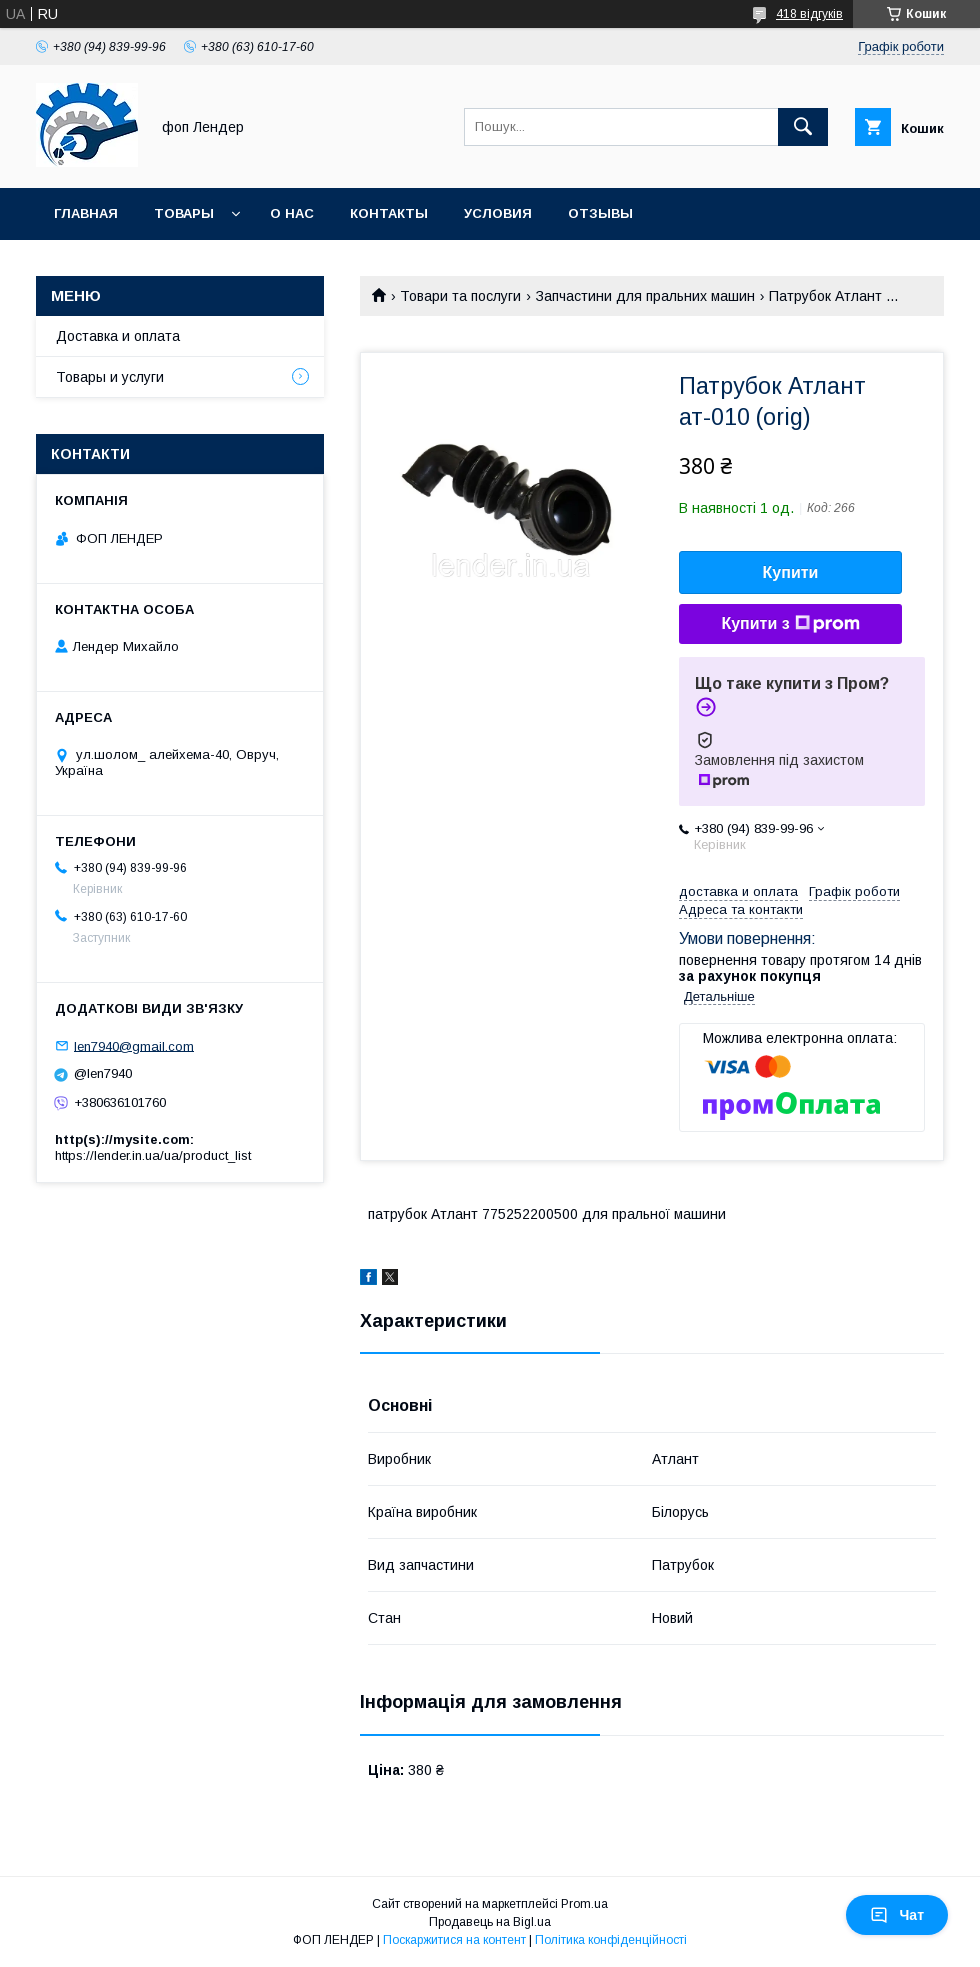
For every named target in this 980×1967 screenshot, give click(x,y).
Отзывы (600, 213)
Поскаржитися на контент (454, 1940)
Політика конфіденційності (611, 1940)
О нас (292, 213)
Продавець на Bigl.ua (490, 1922)
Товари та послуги (460, 296)
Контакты (389, 213)
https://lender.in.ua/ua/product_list (153, 1155)
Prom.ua (584, 1904)
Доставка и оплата (118, 336)
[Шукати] (803, 127)
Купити (791, 572)
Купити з (790, 624)
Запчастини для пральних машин (645, 296)
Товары (184, 213)
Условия (498, 213)
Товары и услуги (110, 377)
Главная (86, 213)
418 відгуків (809, 14)
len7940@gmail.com (134, 1045)
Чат (897, 1915)
